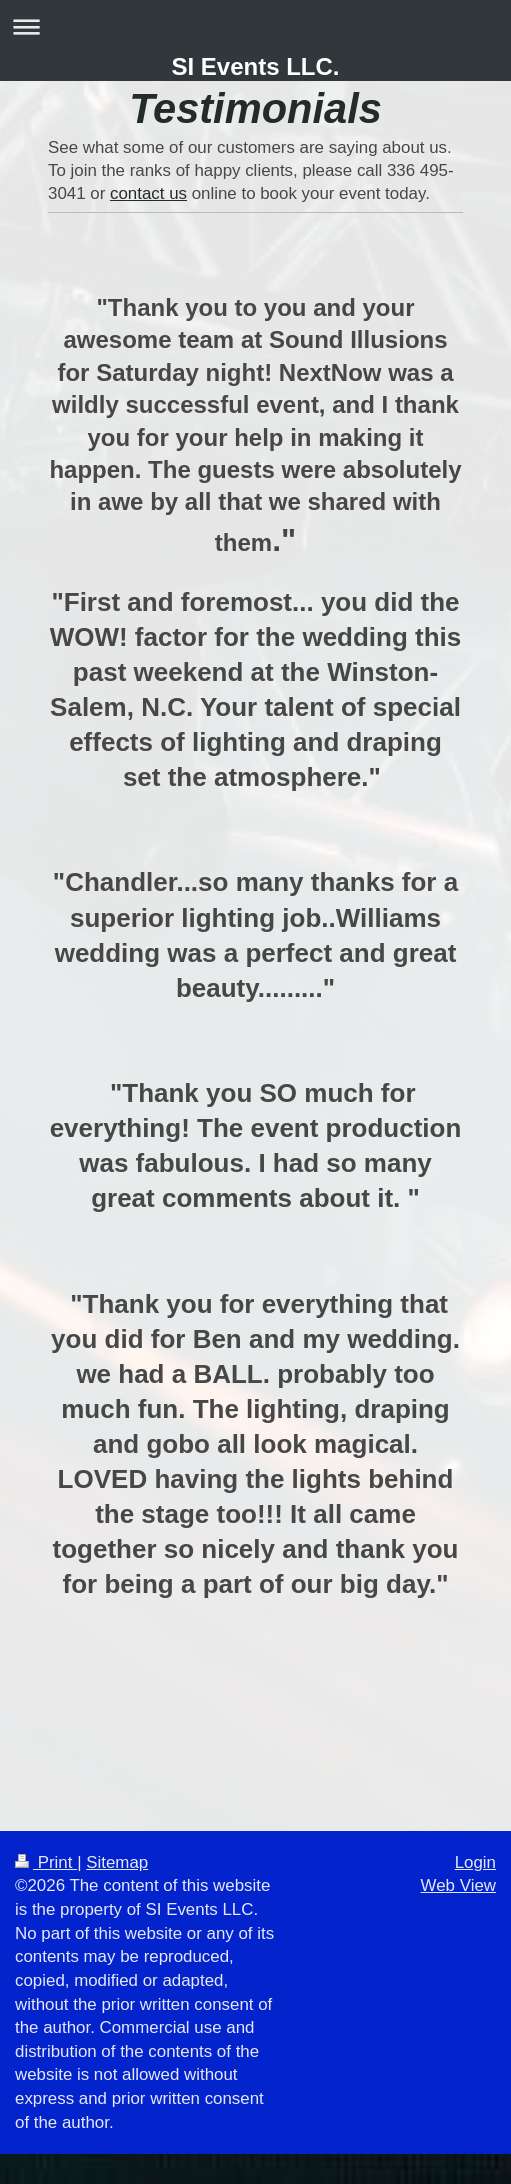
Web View (458, 1885)
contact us (148, 193)
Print (46, 1862)
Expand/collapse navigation (255, 26)
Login (475, 1862)
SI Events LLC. (255, 66)
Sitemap (117, 1862)
